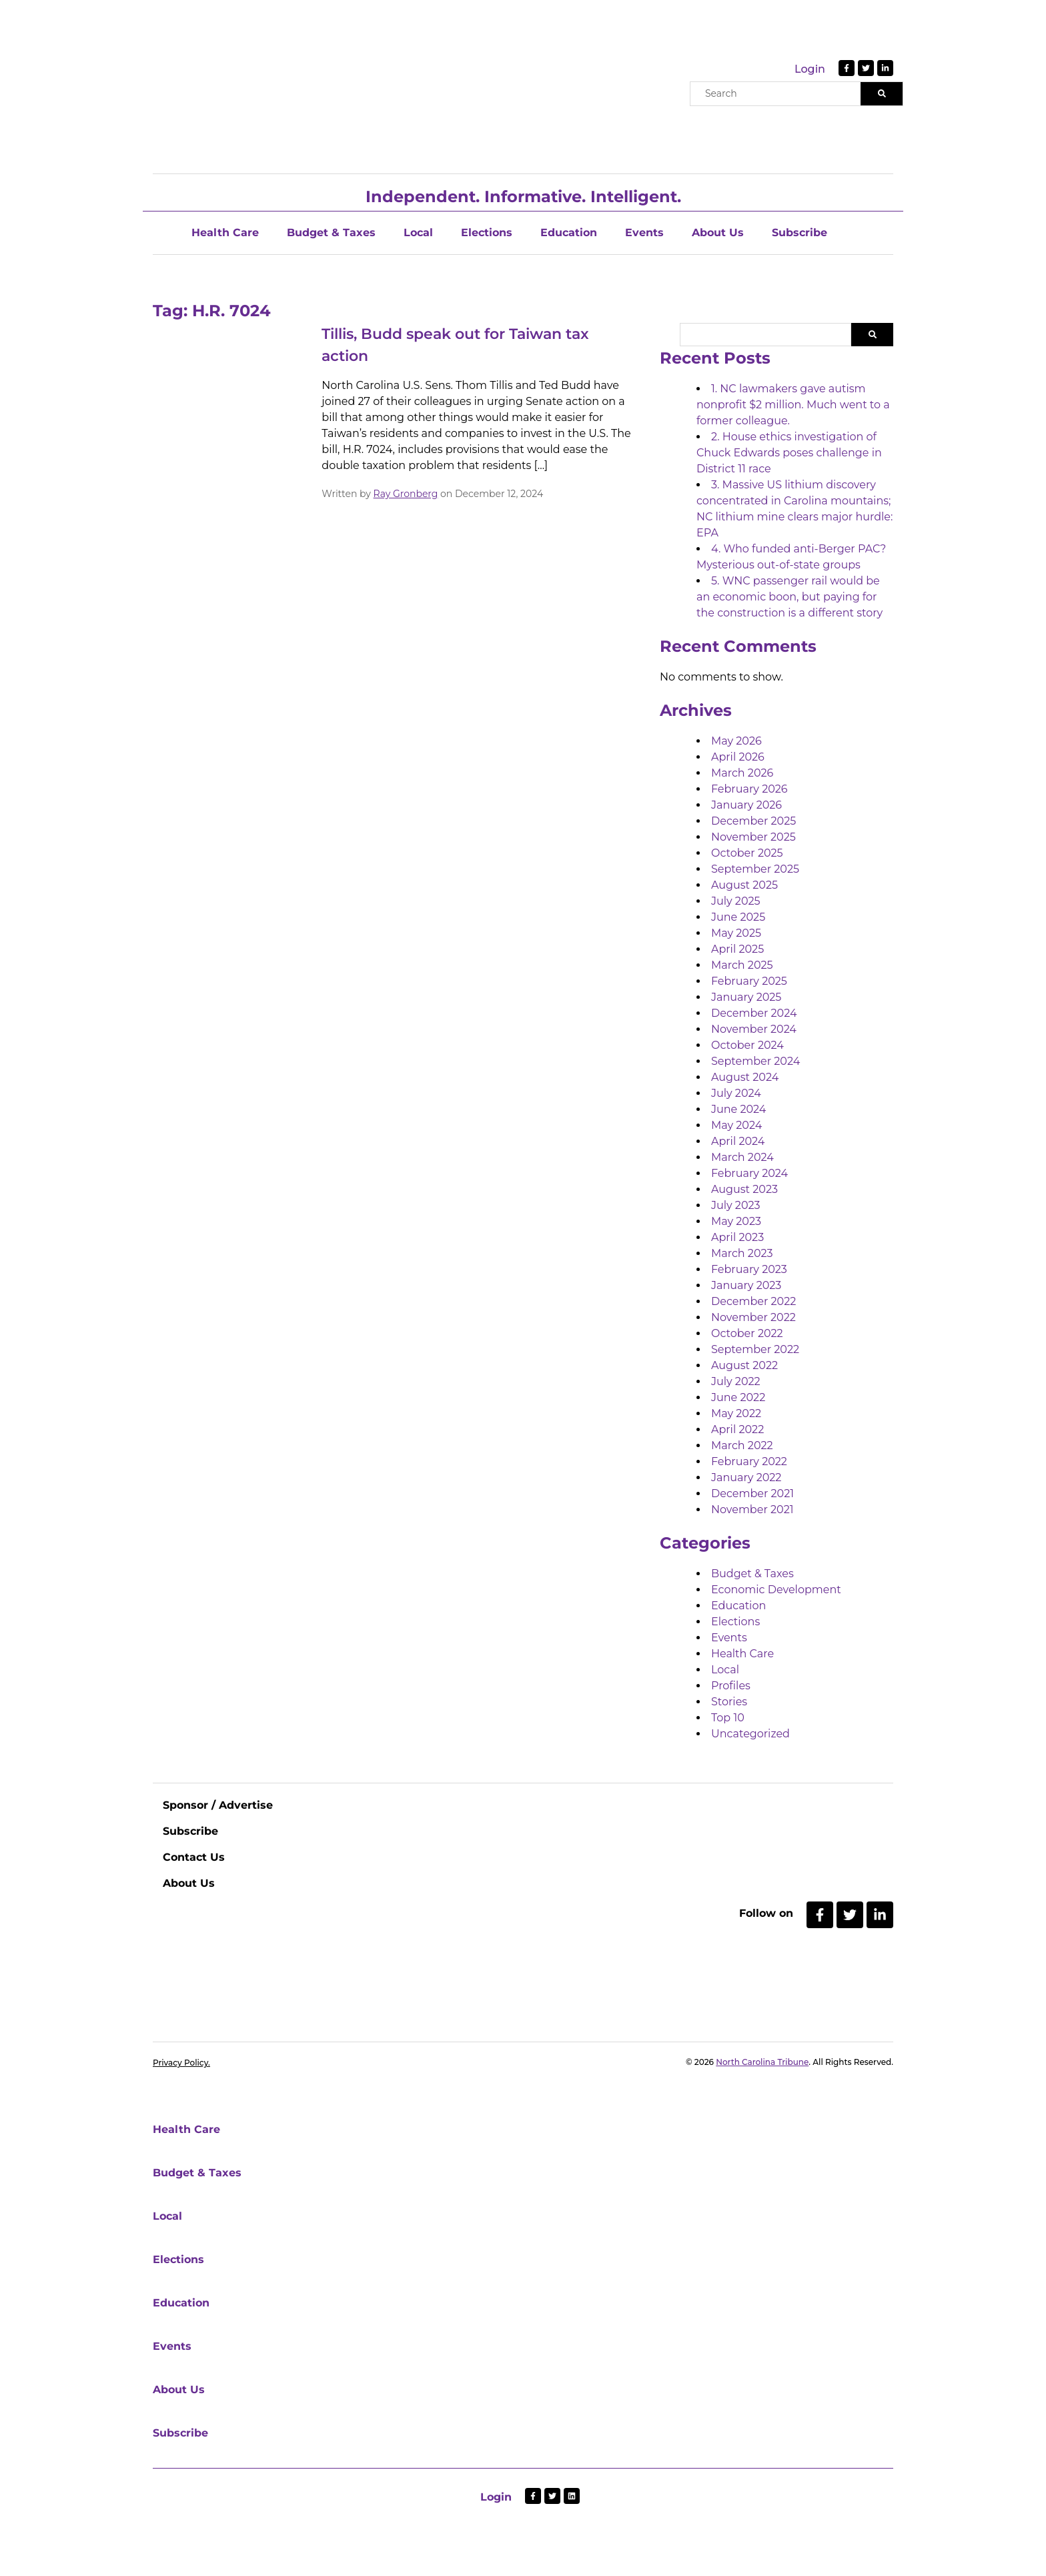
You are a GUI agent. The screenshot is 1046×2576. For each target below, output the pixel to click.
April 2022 (737, 1429)
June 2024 (738, 1109)
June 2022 (738, 1397)
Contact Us (194, 1857)
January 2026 (746, 805)
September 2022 (755, 1349)
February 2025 (749, 981)
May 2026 (736, 741)
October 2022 (747, 1333)
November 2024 (754, 1029)
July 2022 (735, 1381)
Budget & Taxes (331, 232)
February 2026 (749, 789)
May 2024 (736, 1125)
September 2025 (755, 869)
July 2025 (735, 901)
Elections (486, 232)
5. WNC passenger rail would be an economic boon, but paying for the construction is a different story (789, 596)
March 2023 (742, 1253)
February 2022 (749, 1461)
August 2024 (744, 1077)
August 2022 (744, 1365)
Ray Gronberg (406, 494)
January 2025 (746, 997)
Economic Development (776, 1589)
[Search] (882, 93)
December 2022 (753, 1301)
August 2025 (744, 885)
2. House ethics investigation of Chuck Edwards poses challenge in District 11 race (789, 452)
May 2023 (736, 1221)
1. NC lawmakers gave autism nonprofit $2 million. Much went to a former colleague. (793, 404)
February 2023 (749, 1269)
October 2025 (747, 853)
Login (810, 69)
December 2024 (754, 1013)
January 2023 (746, 1285)
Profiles (730, 1685)
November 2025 (753, 837)
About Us (718, 232)
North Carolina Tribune (762, 2062)
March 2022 (742, 1445)
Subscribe (799, 232)
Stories (729, 1701)
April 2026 (737, 757)
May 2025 (736, 933)
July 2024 (736, 1093)
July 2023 (735, 1205)
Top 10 (727, 1717)
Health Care (225, 232)
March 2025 (742, 965)
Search (872, 334)
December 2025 (753, 821)
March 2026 (742, 773)
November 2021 (752, 1509)
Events (644, 232)
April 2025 (737, 949)
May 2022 (736, 1413)
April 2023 (737, 1237)
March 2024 (742, 1157)
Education (568, 232)
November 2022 (753, 1317)
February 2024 (749, 1173)
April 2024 (737, 1141)
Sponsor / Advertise (218, 1805)
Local (418, 232)
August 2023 (744, 1189)
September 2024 (755, 1061)
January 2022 (746, 1477)
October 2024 (747, 1045)
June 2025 (738, 917)
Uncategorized (750, 1733)
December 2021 (752, 1493)
